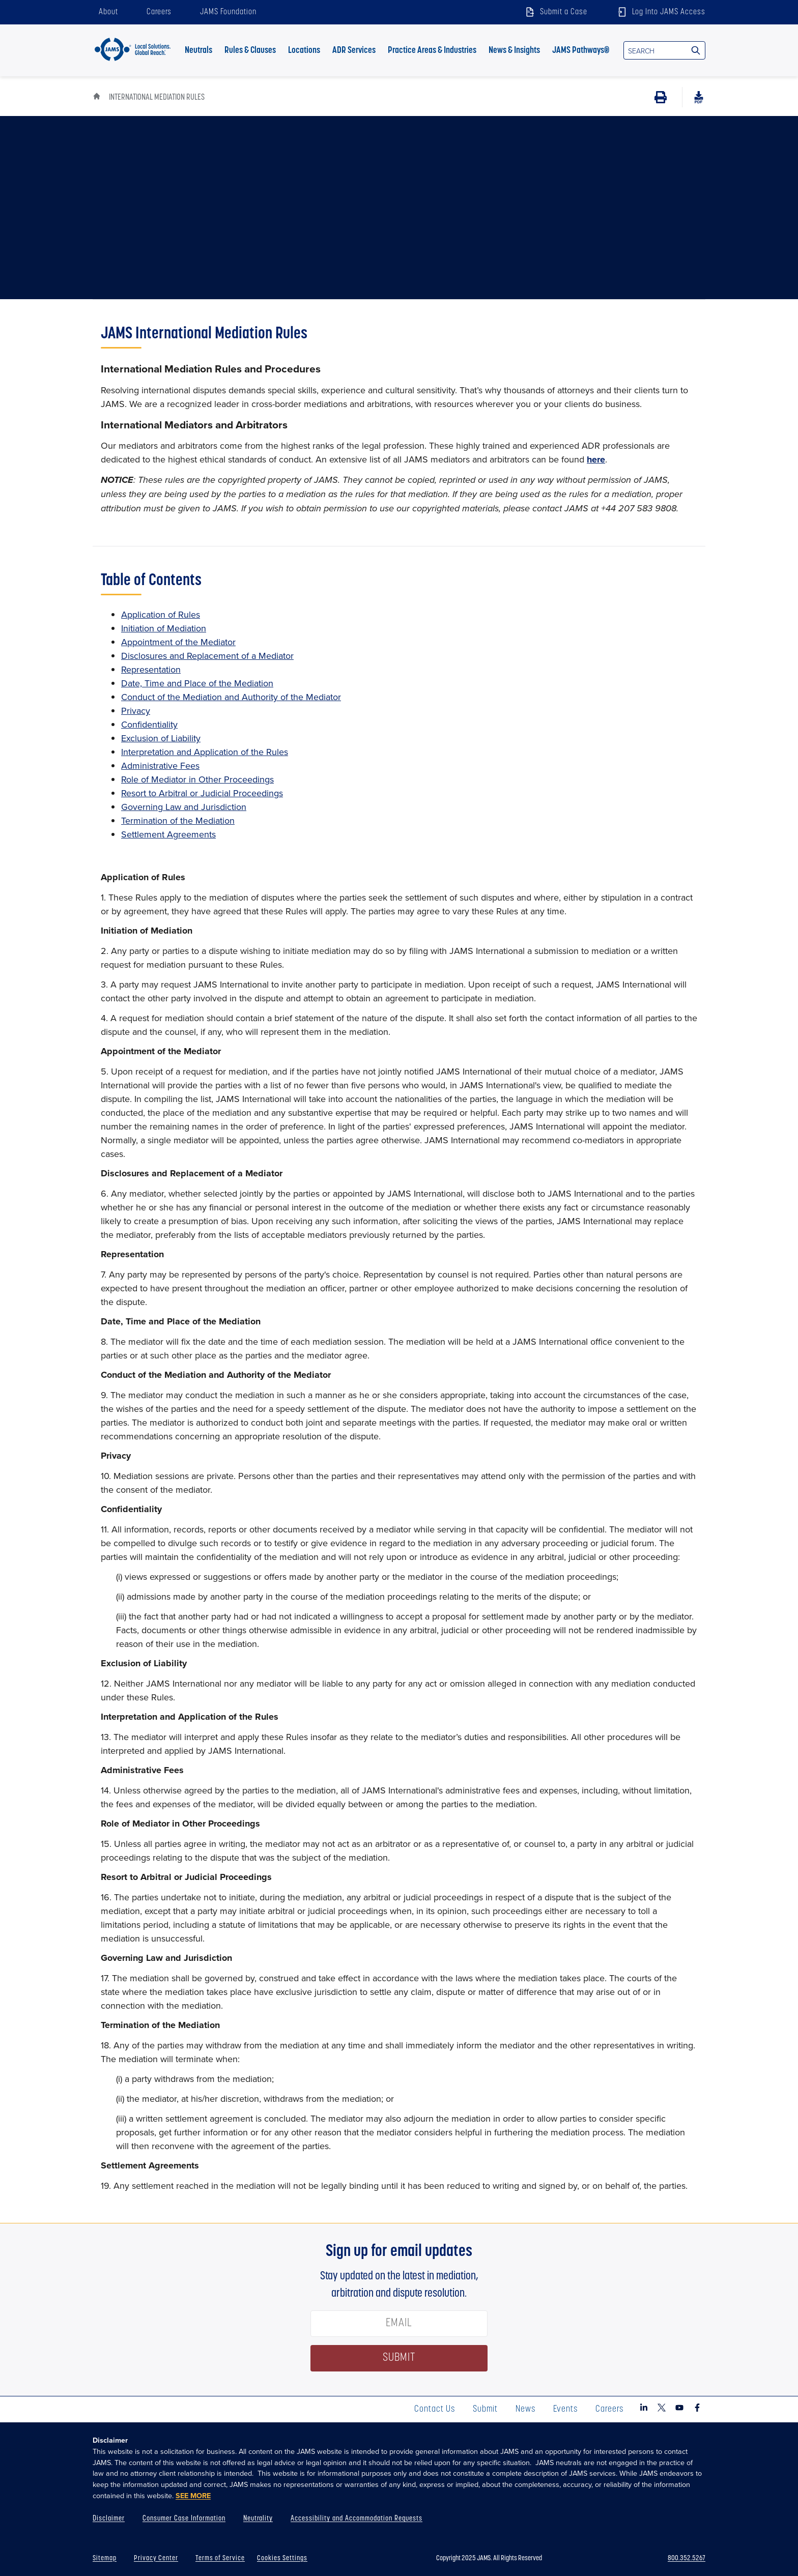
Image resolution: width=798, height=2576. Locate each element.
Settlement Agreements (168, 834)
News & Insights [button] (514, 50)
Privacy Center (156, 2558)
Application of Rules (160, 614)
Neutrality (258, 2519)
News (525, 2409)
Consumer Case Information (183, 2519)
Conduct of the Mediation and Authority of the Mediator (231, 696)
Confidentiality (149, 724)
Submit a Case (555, 12)
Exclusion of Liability (161, 738)
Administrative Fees (160, 765)
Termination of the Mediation (178, 820)
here (596, 459)
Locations (304, 50)
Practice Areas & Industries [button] (432, 50)
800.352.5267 (686, 2558)
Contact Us (434, 2409)
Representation (151, 669)
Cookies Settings (282, 2558)
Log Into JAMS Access (660, 12)
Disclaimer (109, 2519)
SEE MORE (193, 2495)
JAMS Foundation (228, 12)
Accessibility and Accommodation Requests (356, 2519)
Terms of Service (220, 2558)
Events (565, 2409)
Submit (485, 2409)
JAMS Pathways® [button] (580, 50)
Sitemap (105, 2558)
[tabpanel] (399, 1261)
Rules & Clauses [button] (250, 50)
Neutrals (198, 50)
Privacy (135, 710)
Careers (159, 12)
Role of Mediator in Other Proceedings (197, 779)
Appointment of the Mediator (178, 641)
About (108, 12)
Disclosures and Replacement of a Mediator (207, 655)
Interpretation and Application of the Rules (204, 751)
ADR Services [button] (354, 50)
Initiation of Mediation (163, 628)
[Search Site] (695, 50)
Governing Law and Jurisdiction (183, 806)
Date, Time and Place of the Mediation (197, 683)
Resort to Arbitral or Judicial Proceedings (202, 793)
